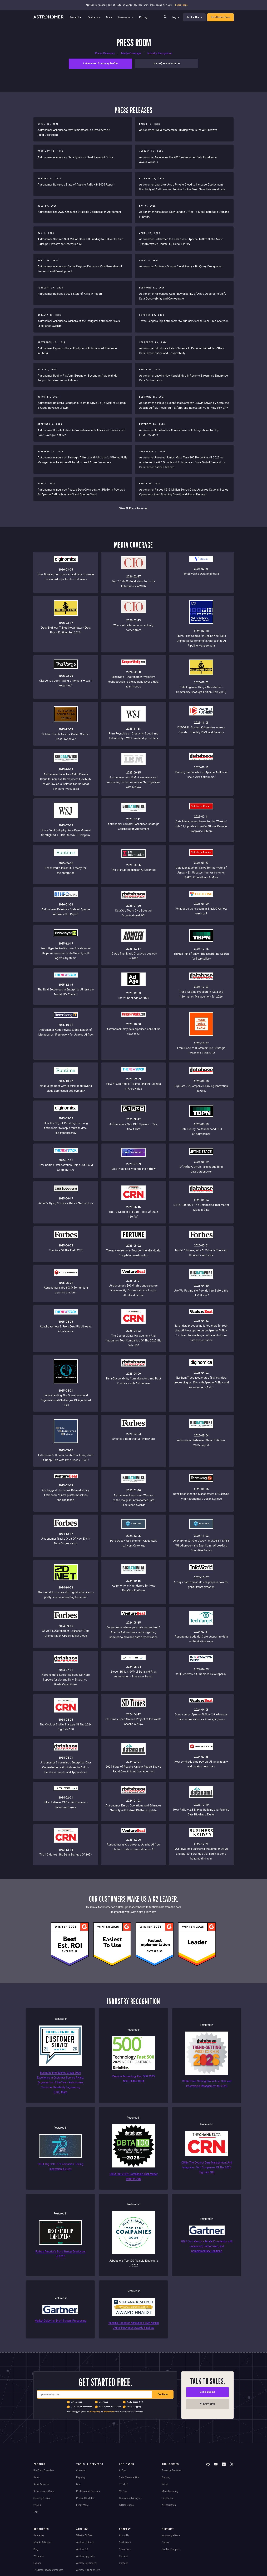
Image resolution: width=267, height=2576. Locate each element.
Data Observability (129, 2477)
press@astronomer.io (167, 63)
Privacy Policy (95, 2412)
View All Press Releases (133, 508)
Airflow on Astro (85, 2542)
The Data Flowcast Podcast (48, 2570)
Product (76, 17)
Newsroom (125, 2549)
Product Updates (85, 2498)
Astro (36, 2477)
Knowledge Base (171, 2535)
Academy (38, 2535)
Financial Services (171, 2470)
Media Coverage (131, 53)
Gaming (166, 2477)
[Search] (165, 17)
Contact (123, 2563)
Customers (94, 17)
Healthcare (168, 2498)
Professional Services (88, 2491)
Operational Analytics (130, 2498)
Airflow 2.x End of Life (88, 2570)
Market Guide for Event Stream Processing (60, 2320)
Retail (165, 2484)
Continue (163, 2394)
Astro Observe (41, 2484)
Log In (175, 17)
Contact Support (171, 2549)
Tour (35, 2512)
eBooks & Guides (42, 2542)
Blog (35, 2549)
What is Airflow (84, 2535)
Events (37, 2563)
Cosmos (80, 2470)
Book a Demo (194, 17)
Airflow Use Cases (86, 2563)
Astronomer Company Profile (100, 63)
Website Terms (109, 2412)
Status (165, 2542)
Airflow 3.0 (82, 2549)
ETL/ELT (123, 2484)
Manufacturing (170, 2491)
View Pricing (207, 2403)
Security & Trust (42, 2498)
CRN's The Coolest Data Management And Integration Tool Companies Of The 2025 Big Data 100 (206, 2167)
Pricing (143, 17)
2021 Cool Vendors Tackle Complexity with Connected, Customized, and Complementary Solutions (207, 2246)
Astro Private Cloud (44, 2491)
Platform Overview (43, 2470)
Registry (80, 2477)
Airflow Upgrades (85, 2556)
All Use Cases (126, 2505)
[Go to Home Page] (48, 17)
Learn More (82, 2505)
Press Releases (105, 53)
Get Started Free (220, 17)
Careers (123, 2556)
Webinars (38, 2556)
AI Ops (122, 2470)
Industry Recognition (159, 53)
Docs (109, 17)
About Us (124, 2535)
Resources (125, 17)
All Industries (169, 2505)
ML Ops (123, 2491)
